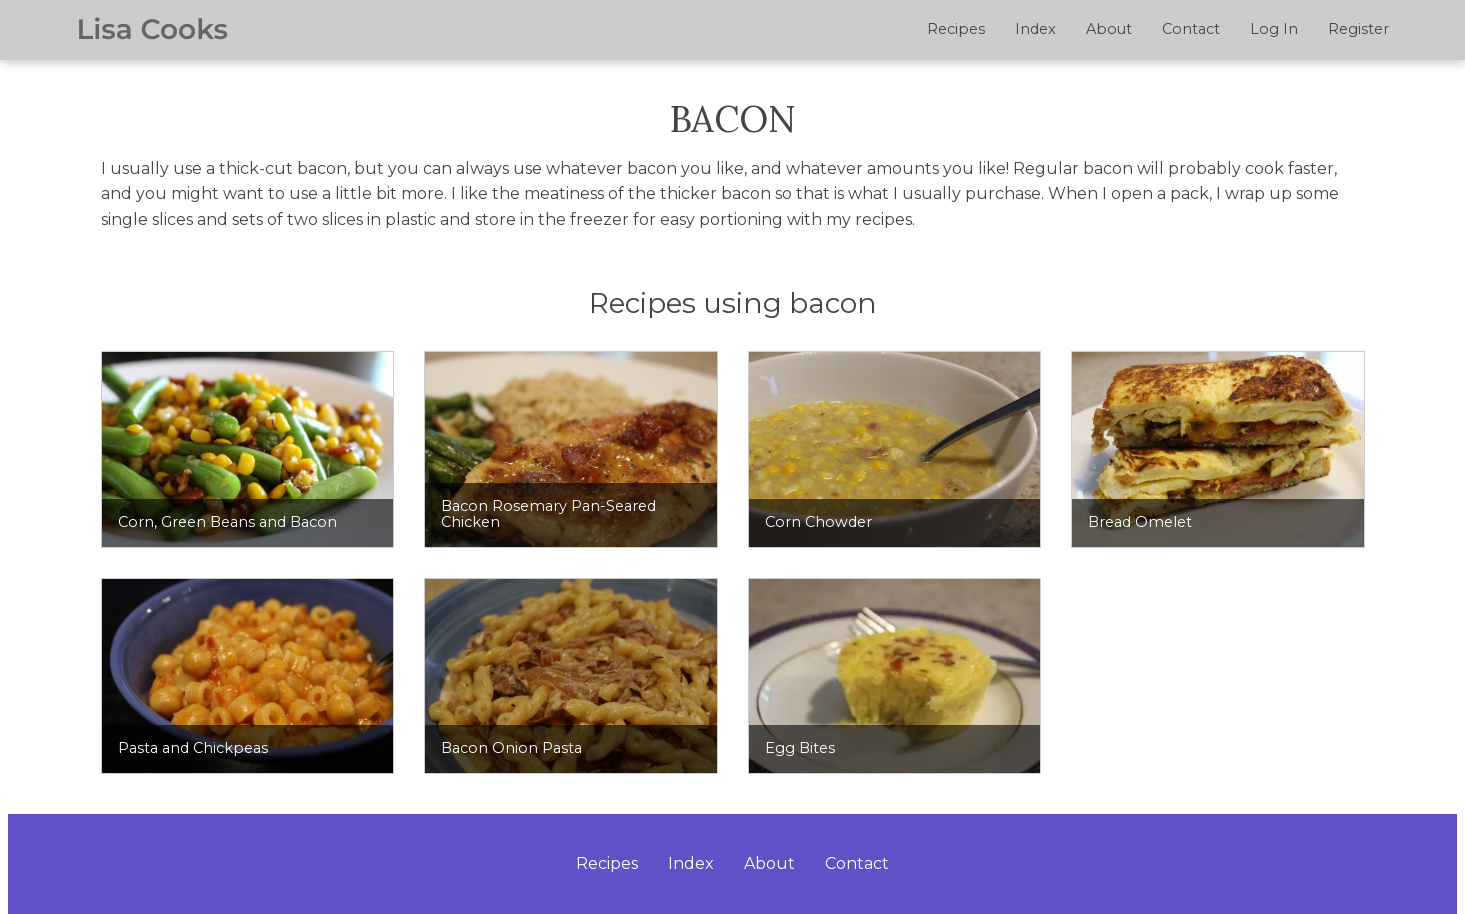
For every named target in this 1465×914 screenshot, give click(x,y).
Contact (1191, 29)
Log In (1274, 29)
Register (1358, 29)
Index (1035, 29)
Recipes (956, 29)
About (1109, 29)
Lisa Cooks (152, 30)
